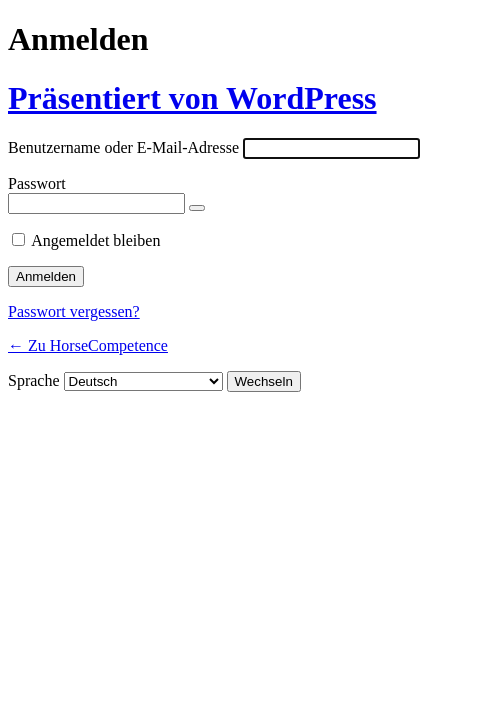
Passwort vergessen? (74, 311)
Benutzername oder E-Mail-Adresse (123, 147)
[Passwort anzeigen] (197, 208)
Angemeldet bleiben (95, 240)
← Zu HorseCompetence (88, 345)
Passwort (37, 183)
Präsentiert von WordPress (192, 98)
